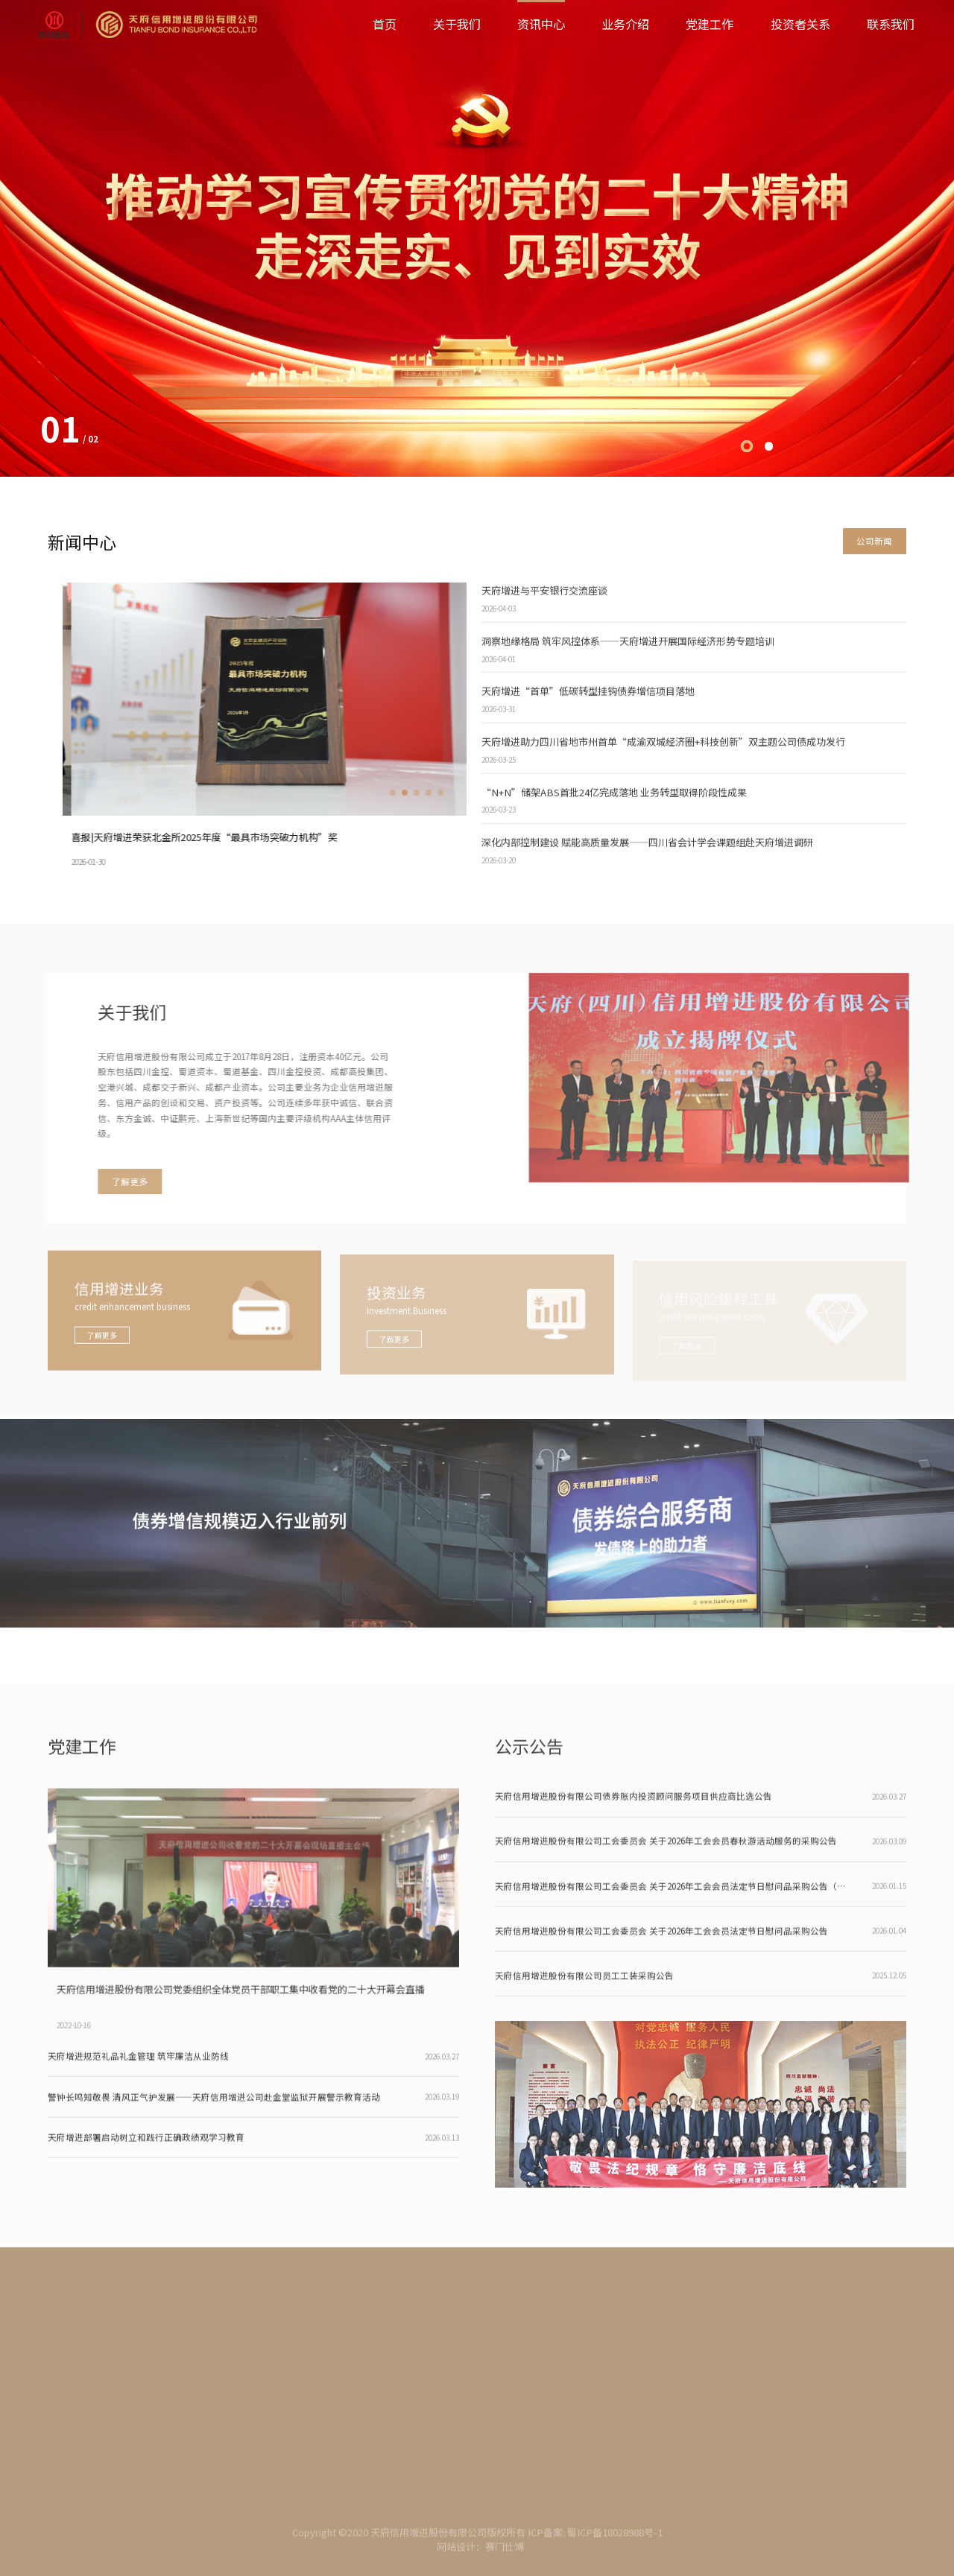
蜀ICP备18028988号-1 (615, 2539)
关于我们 (457, 24)
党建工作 (709, 24)
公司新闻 (874, 541)
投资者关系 (800, 24)
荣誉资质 (65, 2391)
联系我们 (890, 24)
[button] (747, 446)
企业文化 (65, 2416)
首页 (385, 24)
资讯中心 (541, 24)
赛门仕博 (504, 2554)
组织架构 (65, 2367)
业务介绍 (625, 24)
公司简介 (65, 2342)
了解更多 (123, 1181)
